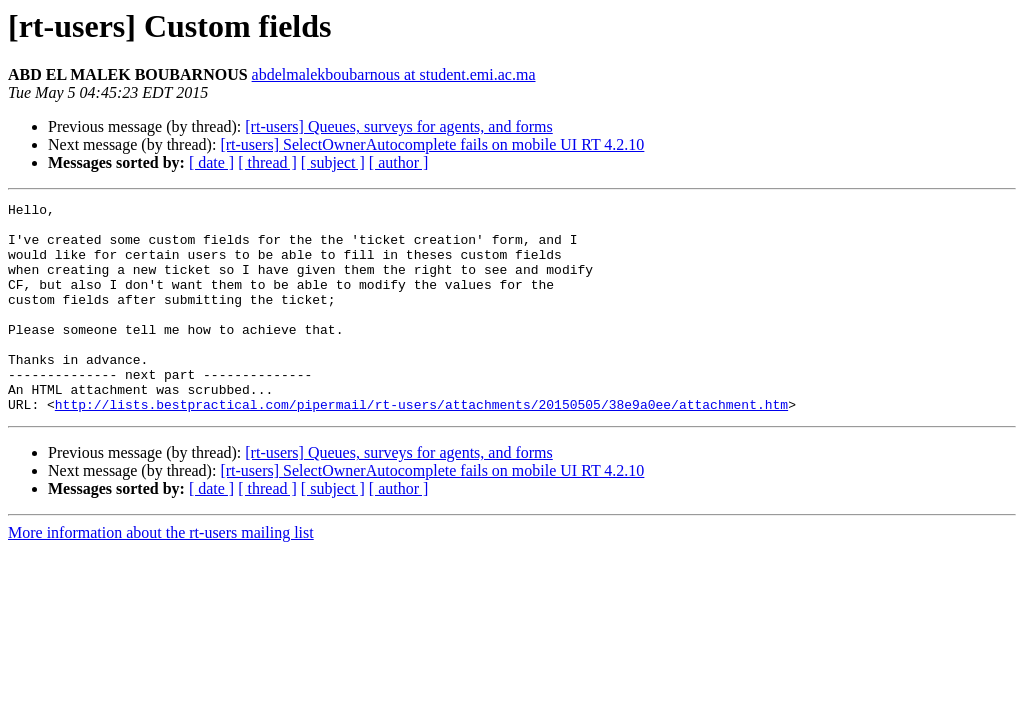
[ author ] (399, 162)
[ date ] (211, 162)
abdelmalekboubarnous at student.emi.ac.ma (394, 74)
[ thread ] (267, 162)
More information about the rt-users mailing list (161, 574)
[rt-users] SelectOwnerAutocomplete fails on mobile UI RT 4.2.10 (432, 144)
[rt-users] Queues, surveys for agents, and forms (398, 126)
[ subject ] (333, 162)
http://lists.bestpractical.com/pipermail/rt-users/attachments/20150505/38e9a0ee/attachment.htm (421, 446)
